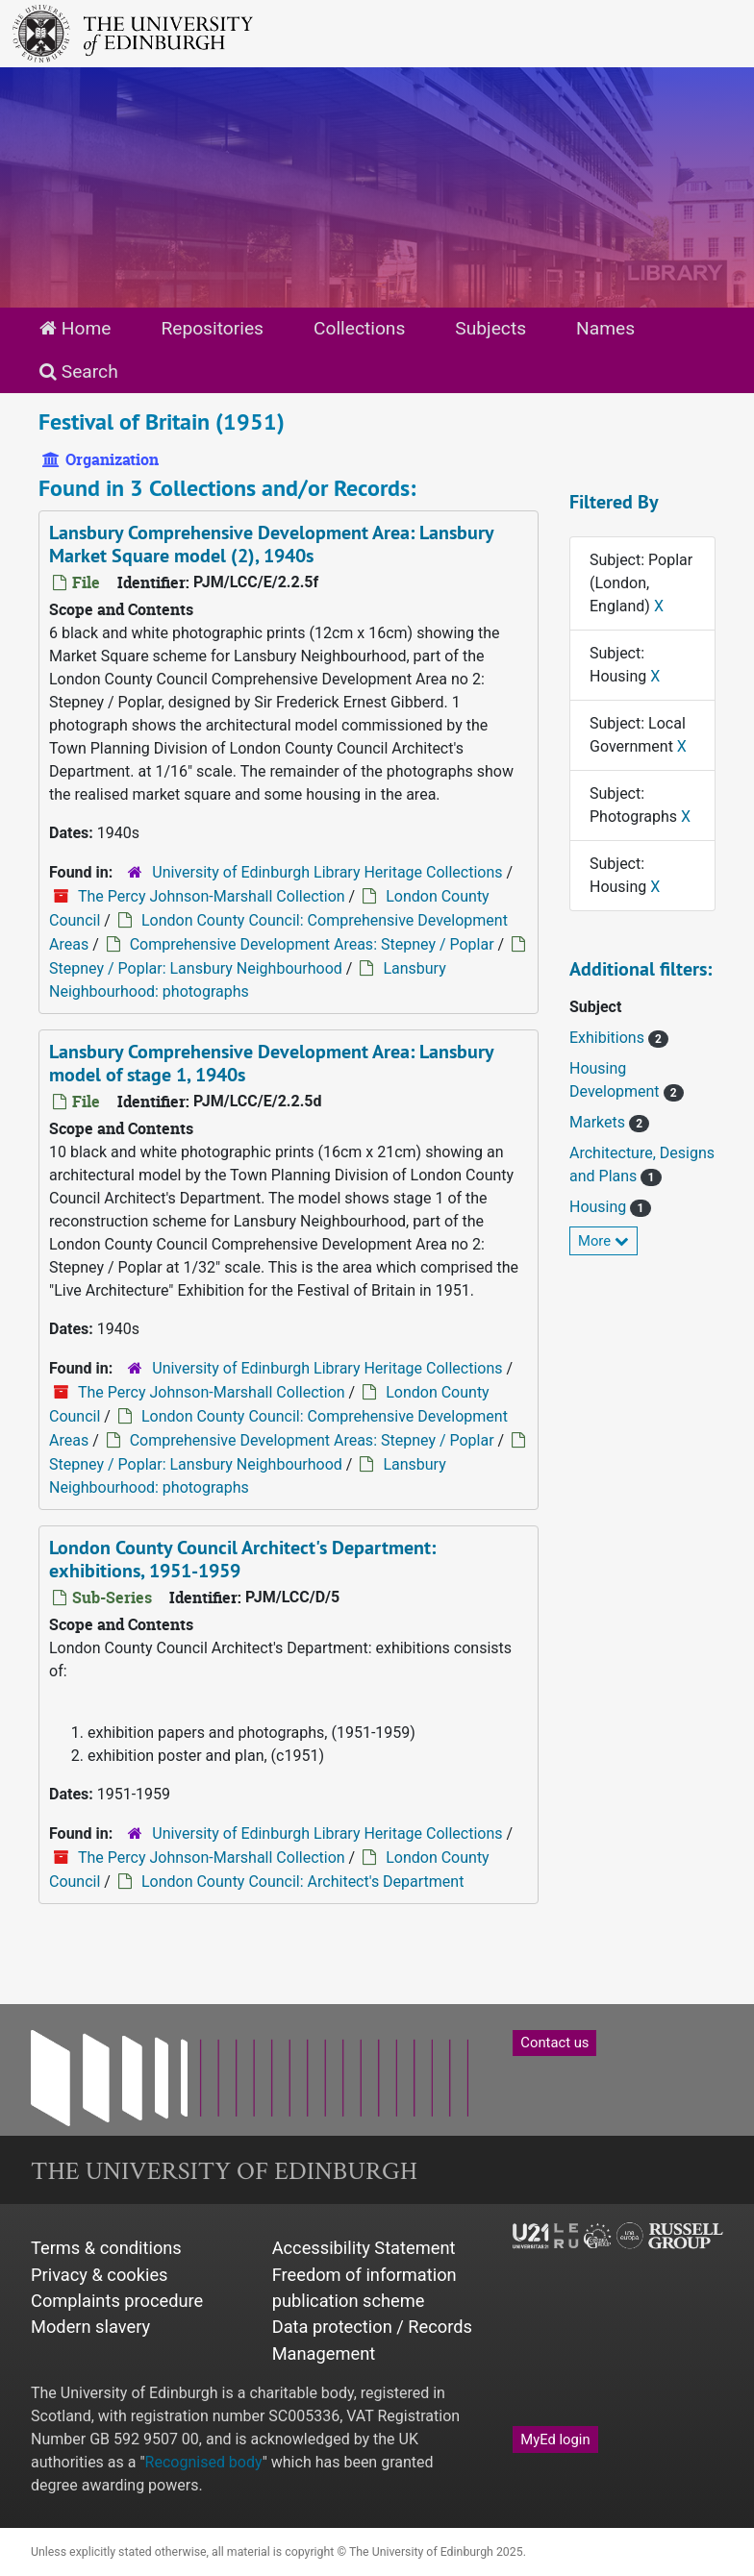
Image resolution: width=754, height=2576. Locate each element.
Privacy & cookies (99, 2275)
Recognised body (204, 2462)
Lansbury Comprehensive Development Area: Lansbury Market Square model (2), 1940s (271, 544)
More (603, 1241)
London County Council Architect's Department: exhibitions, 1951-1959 (242, 1559)
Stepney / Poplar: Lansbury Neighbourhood (195, 968)
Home (75, 328)
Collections (359, 328)
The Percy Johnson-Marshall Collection (211, 896)
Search (78, 371)
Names (605, 328)
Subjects (490, 328)
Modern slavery (90, 2326)
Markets (599, 1122)
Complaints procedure (117, 2301)
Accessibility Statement (364, 2248)
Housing (599, 1207)
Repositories (212, 328)
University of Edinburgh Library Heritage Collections (327, 872)
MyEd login (555, 2439)
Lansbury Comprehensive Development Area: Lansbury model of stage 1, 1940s (271, 1063)
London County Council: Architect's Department (303, 1881)
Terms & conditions (106, 2248)
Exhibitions (608, 1037)
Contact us (554, 2042)
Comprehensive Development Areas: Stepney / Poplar (312, 944)
